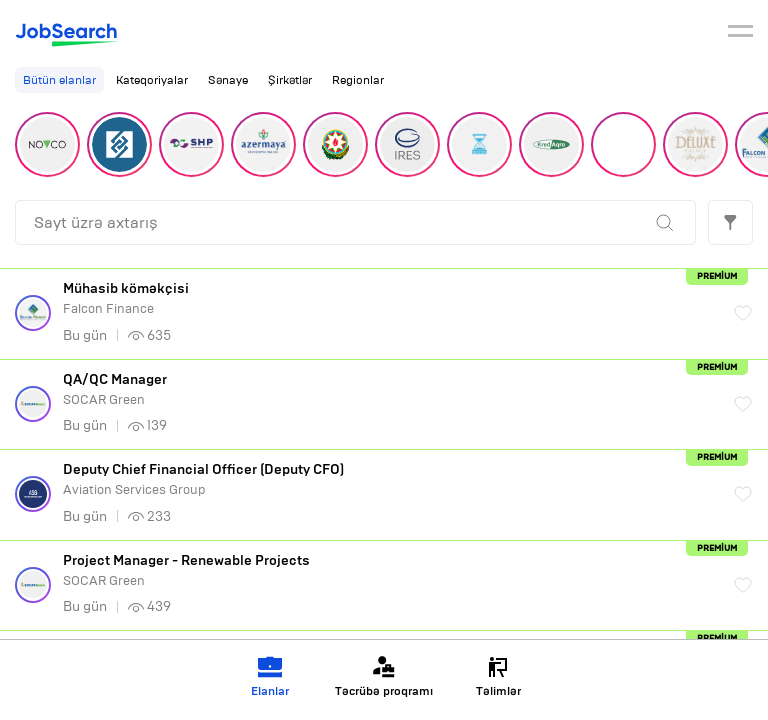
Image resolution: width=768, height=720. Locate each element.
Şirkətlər (290, 80)
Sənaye (228, 80)
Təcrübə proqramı (384, 676)
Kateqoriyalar (152, 80)
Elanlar (270, 676)
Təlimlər (498, 676)
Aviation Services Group (388, 479)
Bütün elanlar (59, 80)
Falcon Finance (388, 298)
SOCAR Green (388, 389)
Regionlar (358, 80)
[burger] (740, 34)
